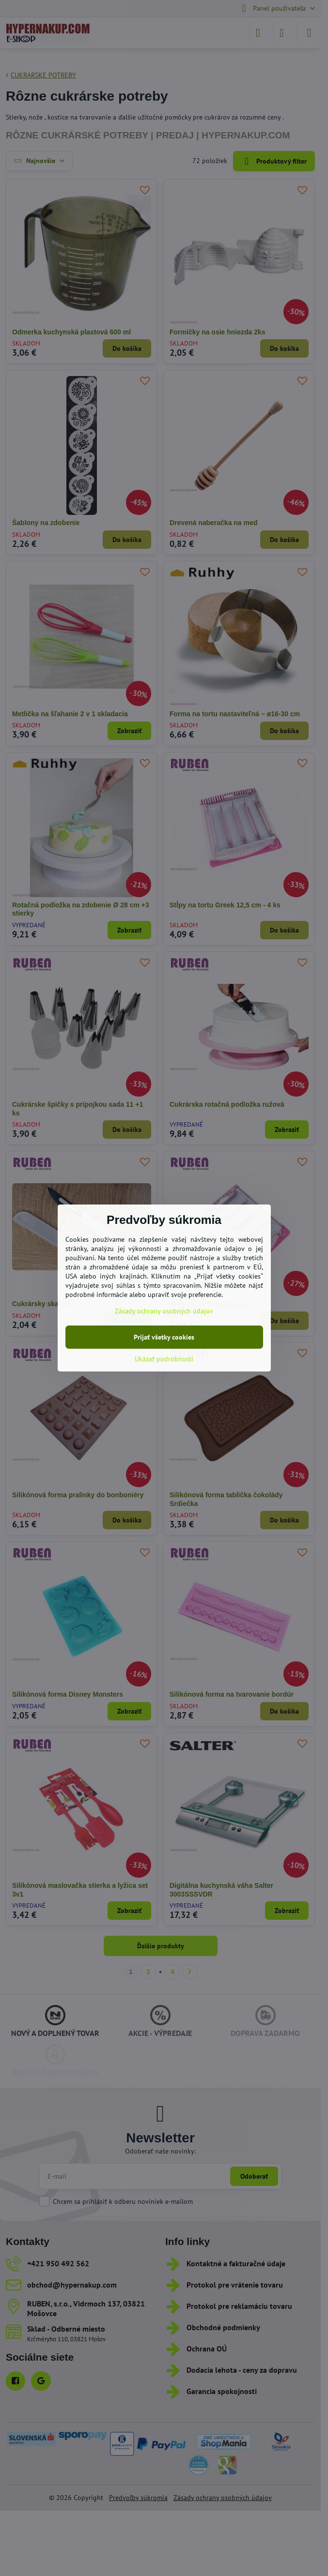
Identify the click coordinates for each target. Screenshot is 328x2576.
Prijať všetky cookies (164, 1337)
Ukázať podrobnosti (164, 1359)
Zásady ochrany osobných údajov (164, 1311)
